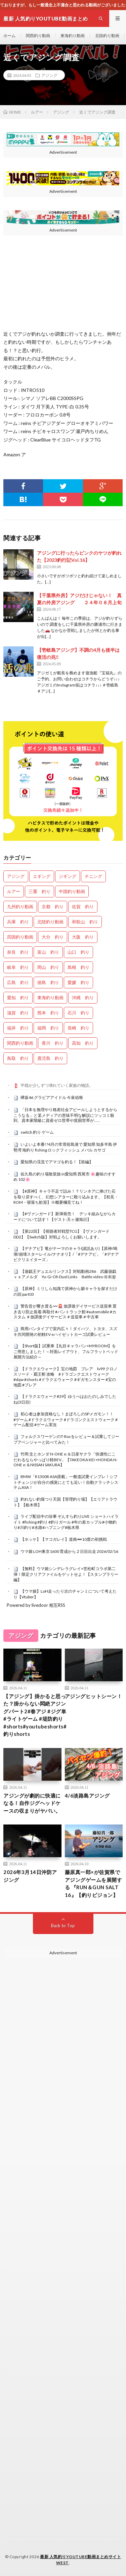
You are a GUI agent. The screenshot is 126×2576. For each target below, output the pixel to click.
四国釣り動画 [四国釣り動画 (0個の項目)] (20, 937)
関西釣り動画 (38, 35)
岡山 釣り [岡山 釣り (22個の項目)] (48, 967)
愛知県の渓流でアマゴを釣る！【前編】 (56, 1161)
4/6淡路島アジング (87, 1795)
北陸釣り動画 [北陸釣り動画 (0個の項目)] (50, 921)
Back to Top (63, 1925)
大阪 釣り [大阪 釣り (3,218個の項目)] (83, 937)
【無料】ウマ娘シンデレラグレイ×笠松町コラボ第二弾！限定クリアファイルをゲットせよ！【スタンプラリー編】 (65, 1574)
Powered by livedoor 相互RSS (36, 1605)
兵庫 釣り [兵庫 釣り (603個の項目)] (18, 921)
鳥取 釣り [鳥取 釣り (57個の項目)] (18, 1058)
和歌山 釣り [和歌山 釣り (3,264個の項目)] (85, 921)
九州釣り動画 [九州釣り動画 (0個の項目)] (20, 906)
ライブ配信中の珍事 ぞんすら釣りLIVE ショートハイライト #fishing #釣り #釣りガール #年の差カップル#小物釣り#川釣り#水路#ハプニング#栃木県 (66, 1522)
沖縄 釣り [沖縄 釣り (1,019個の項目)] (83, 997)
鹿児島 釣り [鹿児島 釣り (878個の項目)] (50, 1058)
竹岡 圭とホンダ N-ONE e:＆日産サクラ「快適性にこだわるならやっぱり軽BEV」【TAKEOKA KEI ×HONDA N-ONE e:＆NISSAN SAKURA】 (65, 1459)
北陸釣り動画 (107, 35)
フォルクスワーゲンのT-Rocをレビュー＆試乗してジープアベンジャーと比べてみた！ (66, 1439)
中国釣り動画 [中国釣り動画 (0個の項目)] (72, 891)
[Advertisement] (63, 2177)
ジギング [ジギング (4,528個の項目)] (67, 876)
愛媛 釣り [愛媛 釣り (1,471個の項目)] (78, 982)
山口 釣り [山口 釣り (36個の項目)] (78, 952)
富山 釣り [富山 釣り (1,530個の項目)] (48, 952)
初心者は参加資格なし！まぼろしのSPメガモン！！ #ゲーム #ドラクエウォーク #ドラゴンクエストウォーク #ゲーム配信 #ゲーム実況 (65, 1419)
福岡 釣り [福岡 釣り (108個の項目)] (48, 1028)
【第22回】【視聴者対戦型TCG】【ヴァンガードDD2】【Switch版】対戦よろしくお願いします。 (61, 1234)
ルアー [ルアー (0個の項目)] (13, 891)
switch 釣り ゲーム (37, 1132)
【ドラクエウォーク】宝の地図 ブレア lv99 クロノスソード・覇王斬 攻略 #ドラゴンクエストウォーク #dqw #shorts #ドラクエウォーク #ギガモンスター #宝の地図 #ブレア (65, 1376)
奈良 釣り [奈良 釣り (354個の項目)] (18, 952)
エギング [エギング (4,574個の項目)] (41, 876)
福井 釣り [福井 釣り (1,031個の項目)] (18, 1028)
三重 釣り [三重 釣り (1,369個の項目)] (39, 891)
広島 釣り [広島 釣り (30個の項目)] (18, 982)
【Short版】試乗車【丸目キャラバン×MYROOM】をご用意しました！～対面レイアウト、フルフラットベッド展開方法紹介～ (65, 1351)
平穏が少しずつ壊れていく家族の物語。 (56, 1085)
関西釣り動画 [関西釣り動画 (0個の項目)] (20, 1043)
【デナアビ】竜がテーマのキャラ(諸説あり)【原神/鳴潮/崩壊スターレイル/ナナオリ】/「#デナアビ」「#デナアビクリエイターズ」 (66, 1254)
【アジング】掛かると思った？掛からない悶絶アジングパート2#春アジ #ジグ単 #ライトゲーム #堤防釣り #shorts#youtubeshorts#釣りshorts (35, 1715)
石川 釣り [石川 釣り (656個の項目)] (78, 1012)
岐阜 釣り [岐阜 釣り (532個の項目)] (18, 967)
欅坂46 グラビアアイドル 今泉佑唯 (51, 1097)
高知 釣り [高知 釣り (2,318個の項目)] (83, 1043)
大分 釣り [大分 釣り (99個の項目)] (53, 937)
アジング (49, 75)
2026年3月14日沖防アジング (30, 1876)
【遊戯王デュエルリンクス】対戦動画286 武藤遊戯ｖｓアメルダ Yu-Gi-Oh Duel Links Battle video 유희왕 (64, 1274)
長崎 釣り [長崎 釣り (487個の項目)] (78, 1028)
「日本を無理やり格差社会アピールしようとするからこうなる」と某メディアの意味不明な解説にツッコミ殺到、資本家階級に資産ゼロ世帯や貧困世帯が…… (65, 1115)
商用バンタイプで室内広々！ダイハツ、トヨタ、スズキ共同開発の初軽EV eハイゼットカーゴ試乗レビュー (65, 1331)
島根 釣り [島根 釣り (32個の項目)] (78, 967)
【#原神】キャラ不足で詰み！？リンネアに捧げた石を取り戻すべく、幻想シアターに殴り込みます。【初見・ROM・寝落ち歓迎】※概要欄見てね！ (65, 1197)
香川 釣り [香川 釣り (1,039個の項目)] (53, 1043)
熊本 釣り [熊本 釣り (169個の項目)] (48, 1012)
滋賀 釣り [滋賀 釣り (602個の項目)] (18, 1012)
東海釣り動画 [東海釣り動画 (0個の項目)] (50, 997)
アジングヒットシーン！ (93, 1696)
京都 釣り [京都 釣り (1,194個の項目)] (53, 906)
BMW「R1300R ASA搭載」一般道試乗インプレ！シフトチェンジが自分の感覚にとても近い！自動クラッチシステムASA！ (65, 1482)
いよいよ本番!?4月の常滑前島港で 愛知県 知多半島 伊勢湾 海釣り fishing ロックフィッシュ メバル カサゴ (65, 1147)
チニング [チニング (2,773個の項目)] (93, 876)
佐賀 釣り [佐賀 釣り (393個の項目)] (83, 906)
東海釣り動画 (72, 35)
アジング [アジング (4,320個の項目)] (16, 876)
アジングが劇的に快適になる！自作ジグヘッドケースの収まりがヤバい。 (32, 1803)
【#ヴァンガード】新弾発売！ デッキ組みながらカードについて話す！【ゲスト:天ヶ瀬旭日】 (64, 1216)
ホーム (9, 35)
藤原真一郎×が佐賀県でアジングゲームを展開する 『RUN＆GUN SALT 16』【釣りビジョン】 (93, 1883)
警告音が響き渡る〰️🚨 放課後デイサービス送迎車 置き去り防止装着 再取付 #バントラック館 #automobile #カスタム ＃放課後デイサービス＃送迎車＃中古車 (65, 1312)
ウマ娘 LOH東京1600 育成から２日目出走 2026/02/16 (69, 1551)
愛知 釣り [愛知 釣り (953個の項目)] (18, 997)
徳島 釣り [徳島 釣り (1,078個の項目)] (48, 982)
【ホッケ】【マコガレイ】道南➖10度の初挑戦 (63, 1539)
